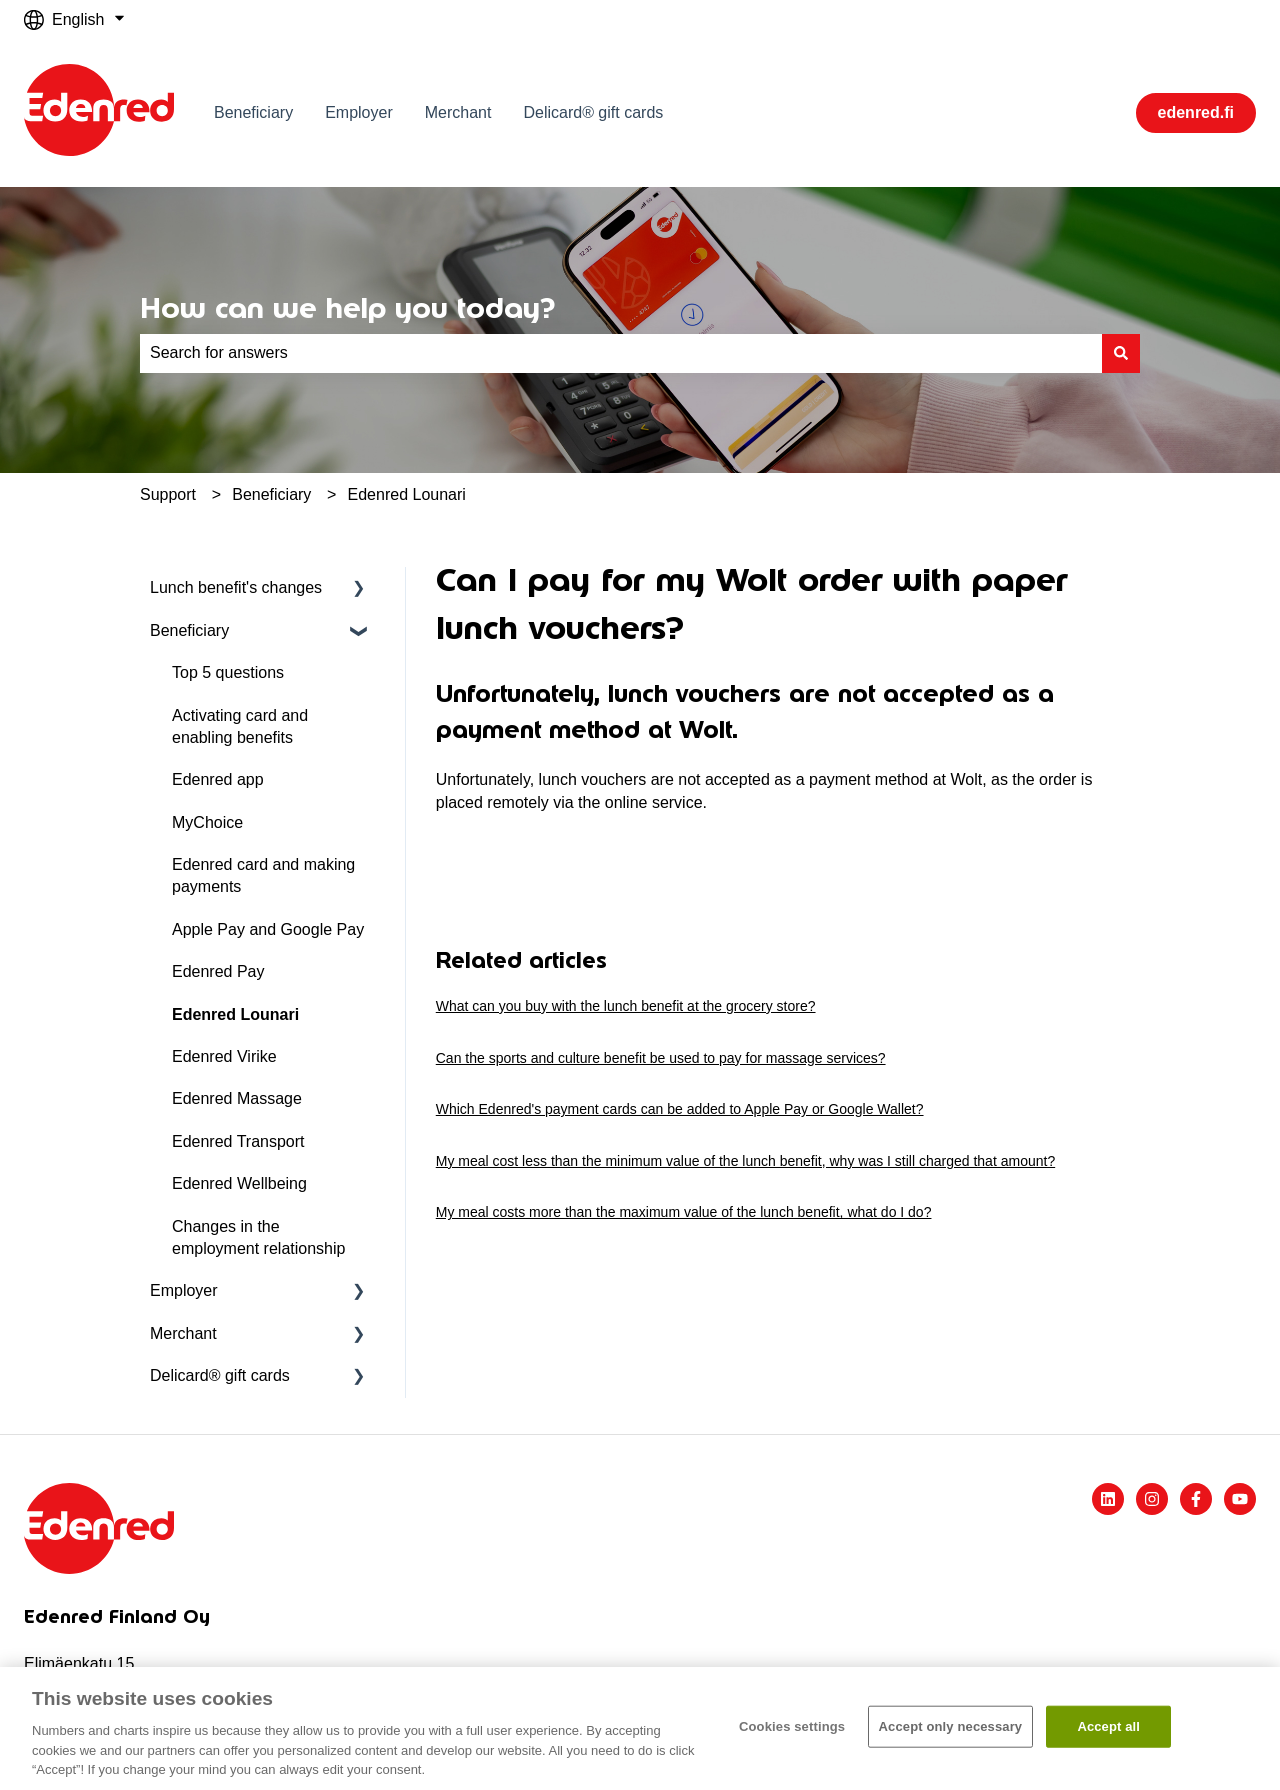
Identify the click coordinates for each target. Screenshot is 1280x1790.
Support (168, 494)
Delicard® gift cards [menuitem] (220, 1375)
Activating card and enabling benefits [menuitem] (240, 726)
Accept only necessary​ (951, 1726)
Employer (359, 112)
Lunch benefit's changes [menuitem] (236, 587)
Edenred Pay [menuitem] (218, 971)
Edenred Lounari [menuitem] (235, 1014)
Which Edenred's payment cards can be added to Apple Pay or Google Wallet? (680, 1109)
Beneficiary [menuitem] (189, 630)
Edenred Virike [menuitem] (224, 1056)
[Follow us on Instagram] (1152, 1499)
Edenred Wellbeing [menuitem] (239, 1183)
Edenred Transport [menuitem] (238, 1141)
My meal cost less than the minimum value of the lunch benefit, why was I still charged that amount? (745, 1161)
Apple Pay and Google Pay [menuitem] (268, 929)
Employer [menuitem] (184, 1290)
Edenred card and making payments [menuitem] (263, 875)
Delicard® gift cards (593, 112)
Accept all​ (1108, 1726)
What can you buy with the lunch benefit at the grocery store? (626, 1006)
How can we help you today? (347, 308)
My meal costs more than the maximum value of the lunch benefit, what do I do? (684, 1212)
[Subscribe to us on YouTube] (1240, 1499)
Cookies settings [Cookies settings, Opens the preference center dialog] (792, 1726)
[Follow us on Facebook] (1196, 1499)
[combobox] (621, 353)
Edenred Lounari (407, 494)
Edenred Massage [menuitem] (237, 1098)
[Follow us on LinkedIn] (1108, 1499)
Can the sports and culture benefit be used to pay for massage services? (661, 1058)
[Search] (1121, 353)
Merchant (458, 112)
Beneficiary (253, 112)
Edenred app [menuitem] (218, 779)
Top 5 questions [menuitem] (228, 672)
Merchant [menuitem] (183, 1333)
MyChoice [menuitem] (207, 822)
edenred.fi (1196, 112)
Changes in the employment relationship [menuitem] (258, 1237)
